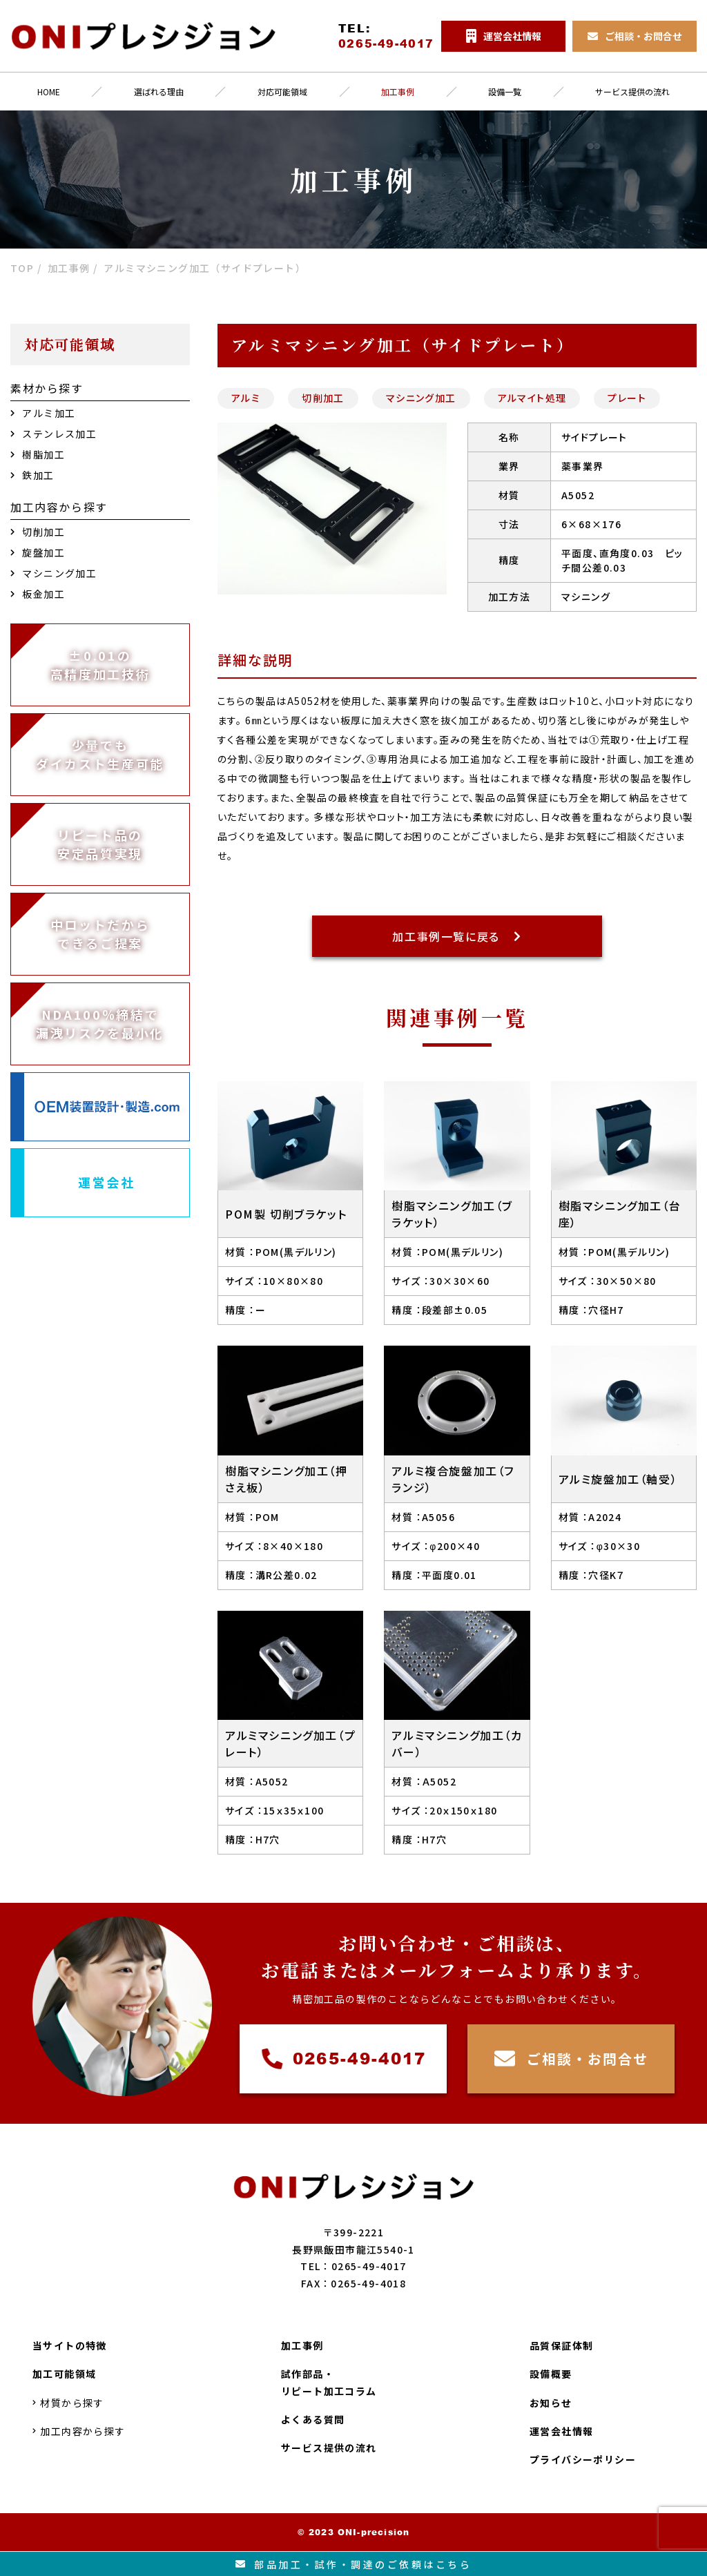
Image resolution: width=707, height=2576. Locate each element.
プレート (627, 398)
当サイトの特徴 (69, 2345)
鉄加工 (32, 475)
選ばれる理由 (159, 91)
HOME (48, 91)
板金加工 (37, 594)
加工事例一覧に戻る (456, 936)
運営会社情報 (561, 2431)
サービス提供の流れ (329, 2447)
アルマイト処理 (532, 398)
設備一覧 (504, 91)
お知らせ (551, 2403)
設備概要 (551, 2374)
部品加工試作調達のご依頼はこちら (353, 2564)
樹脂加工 (37, 454)
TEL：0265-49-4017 (353, 2266)
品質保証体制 (561, 2345)
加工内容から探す (79, 2431)
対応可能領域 (282, 91)
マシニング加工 (421, 398)
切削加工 (323, 398)
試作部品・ (329, 2383)
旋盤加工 (37, 552)
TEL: (386, 36)
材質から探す (68, 2403)
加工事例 (397, 91)
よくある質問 (313, 2419)
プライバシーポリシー (583, 2459)
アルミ (245, 398)
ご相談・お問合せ (571, 2059)
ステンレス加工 (53, 433)
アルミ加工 (42, 413)
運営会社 (106, 1182)
